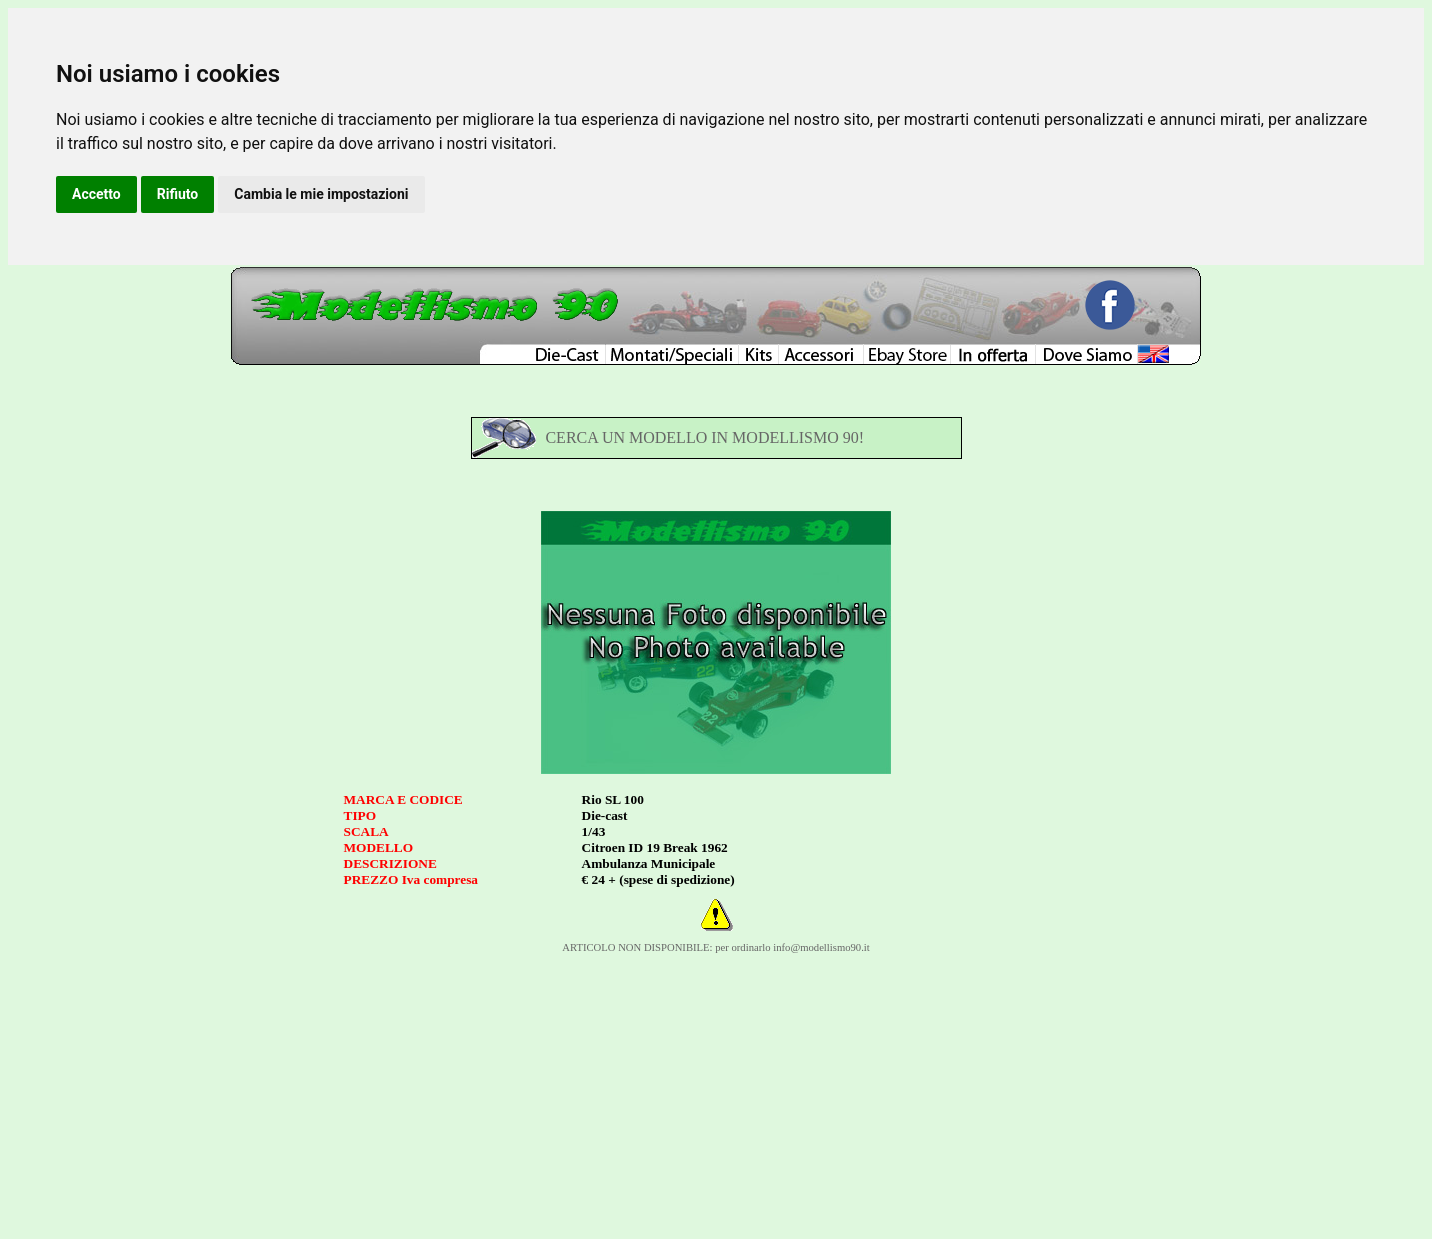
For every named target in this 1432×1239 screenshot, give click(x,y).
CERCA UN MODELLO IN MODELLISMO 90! (704, 437)
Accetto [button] (96, 194)
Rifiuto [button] (178, 194)
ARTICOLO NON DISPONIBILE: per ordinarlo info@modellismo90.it (716, 947)
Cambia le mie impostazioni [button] (321, 194)
